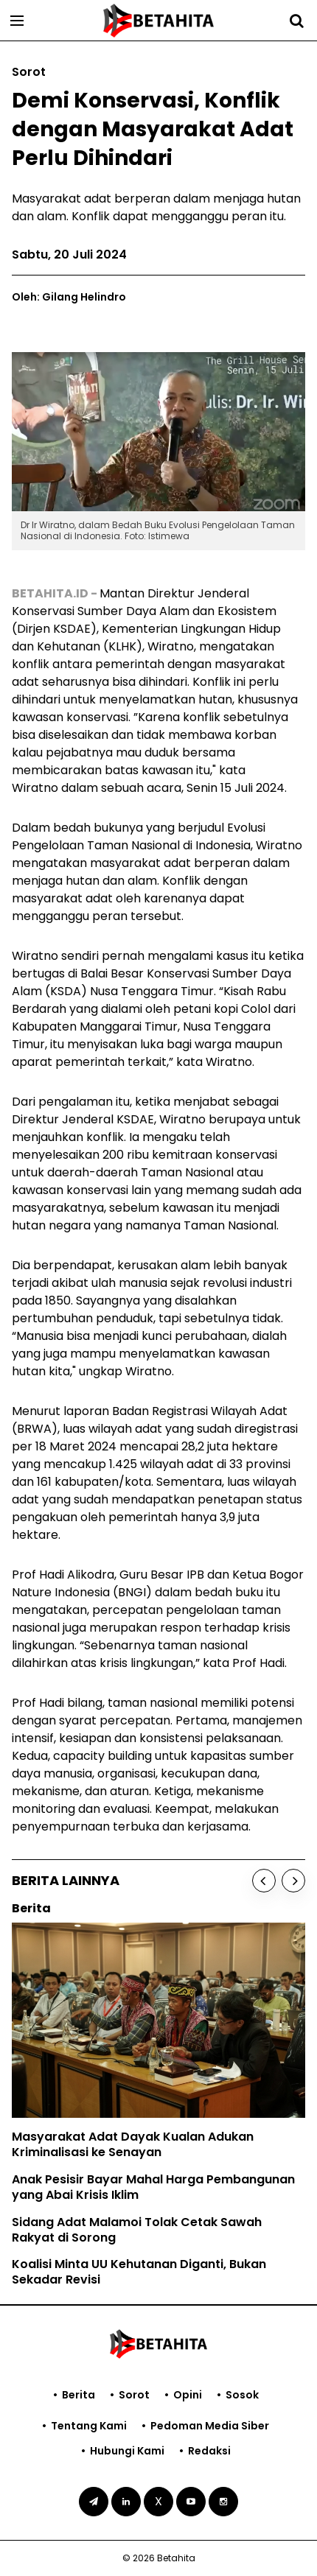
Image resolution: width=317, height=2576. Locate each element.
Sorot (134, 2394)
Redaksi (209, 2450)
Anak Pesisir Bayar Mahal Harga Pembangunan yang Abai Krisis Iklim (153, 2187)
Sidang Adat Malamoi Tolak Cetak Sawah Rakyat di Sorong (137, 2230)
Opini (187, 2394)
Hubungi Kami (127, 2450)
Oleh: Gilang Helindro (69, 296)
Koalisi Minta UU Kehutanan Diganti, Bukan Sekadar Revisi (139, 2272)
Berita (78, 2394)
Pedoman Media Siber (209, 2425)
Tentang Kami (89, 2425)
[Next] (293, 1880)
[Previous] (264, 1880)
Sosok (242, 2394)
